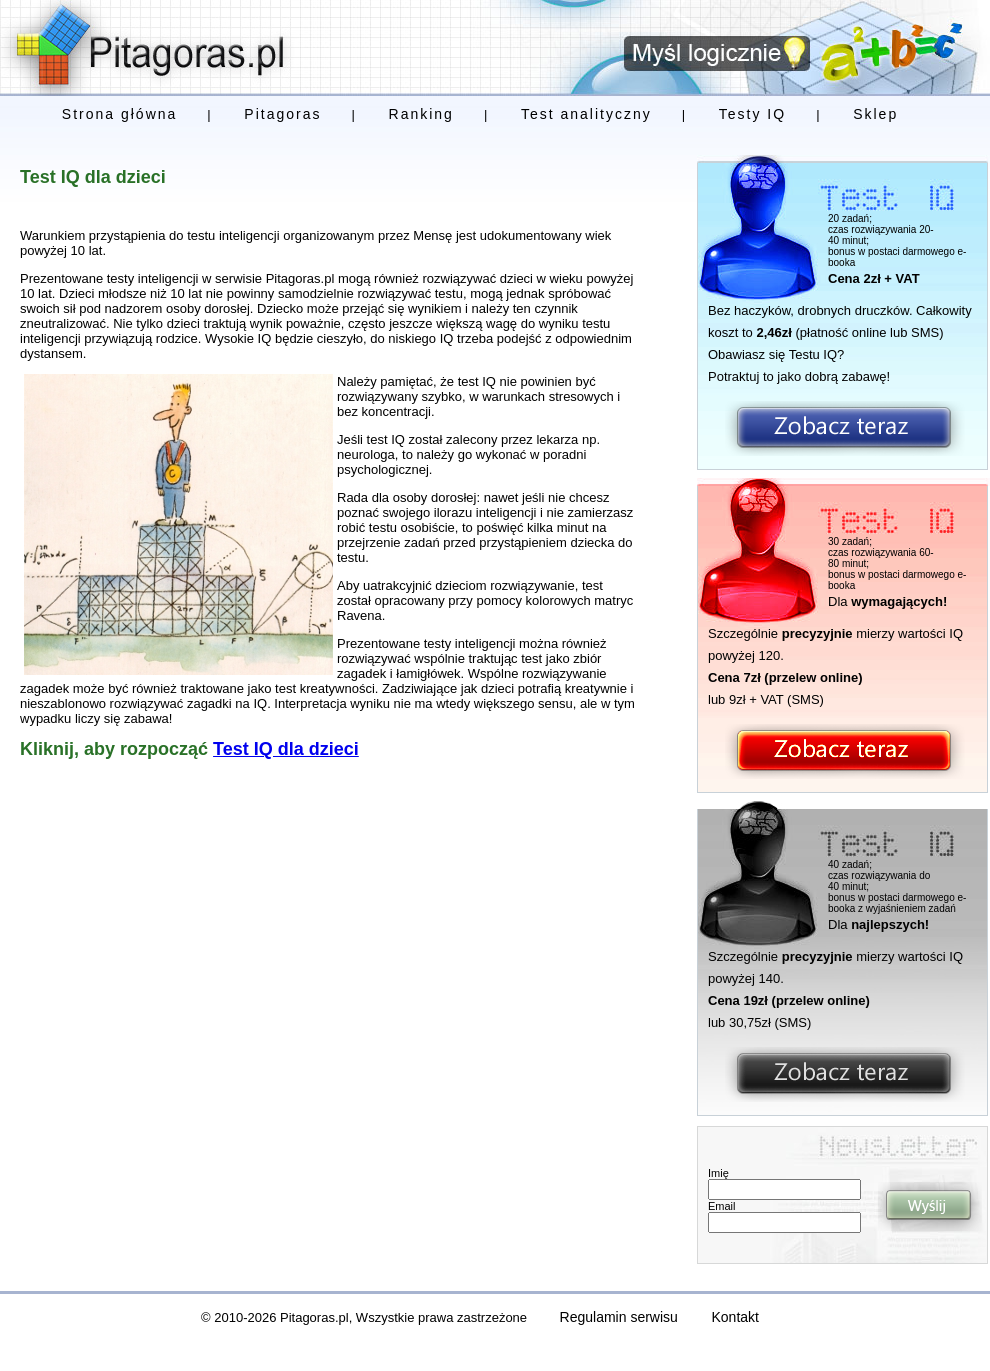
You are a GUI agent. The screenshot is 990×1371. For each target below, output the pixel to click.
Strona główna (120, 114)
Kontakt (735, 1317)
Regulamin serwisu (619, 1317)
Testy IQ (752, 114)
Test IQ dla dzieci (286, 749)
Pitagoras (282, 114)
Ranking (421, 114)
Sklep (875, 114)
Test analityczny (586, 114)
